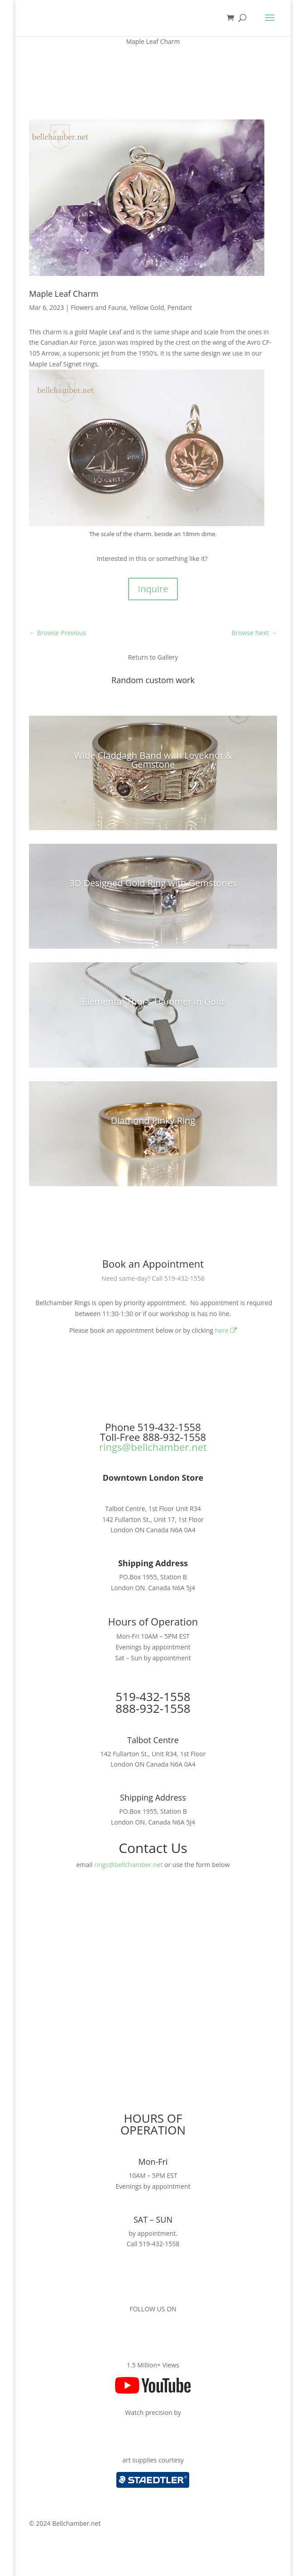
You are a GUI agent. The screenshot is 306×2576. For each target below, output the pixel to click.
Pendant (179, 307)
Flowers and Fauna (98, 307)
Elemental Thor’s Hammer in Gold (153, 1001)
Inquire (153, 589)
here (226, 1330)
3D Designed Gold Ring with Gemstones (152, 883)
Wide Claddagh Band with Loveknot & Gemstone (153, 759)
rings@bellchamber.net (153, 1447)
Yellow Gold (146, 307)
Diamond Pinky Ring (153, 1120)
